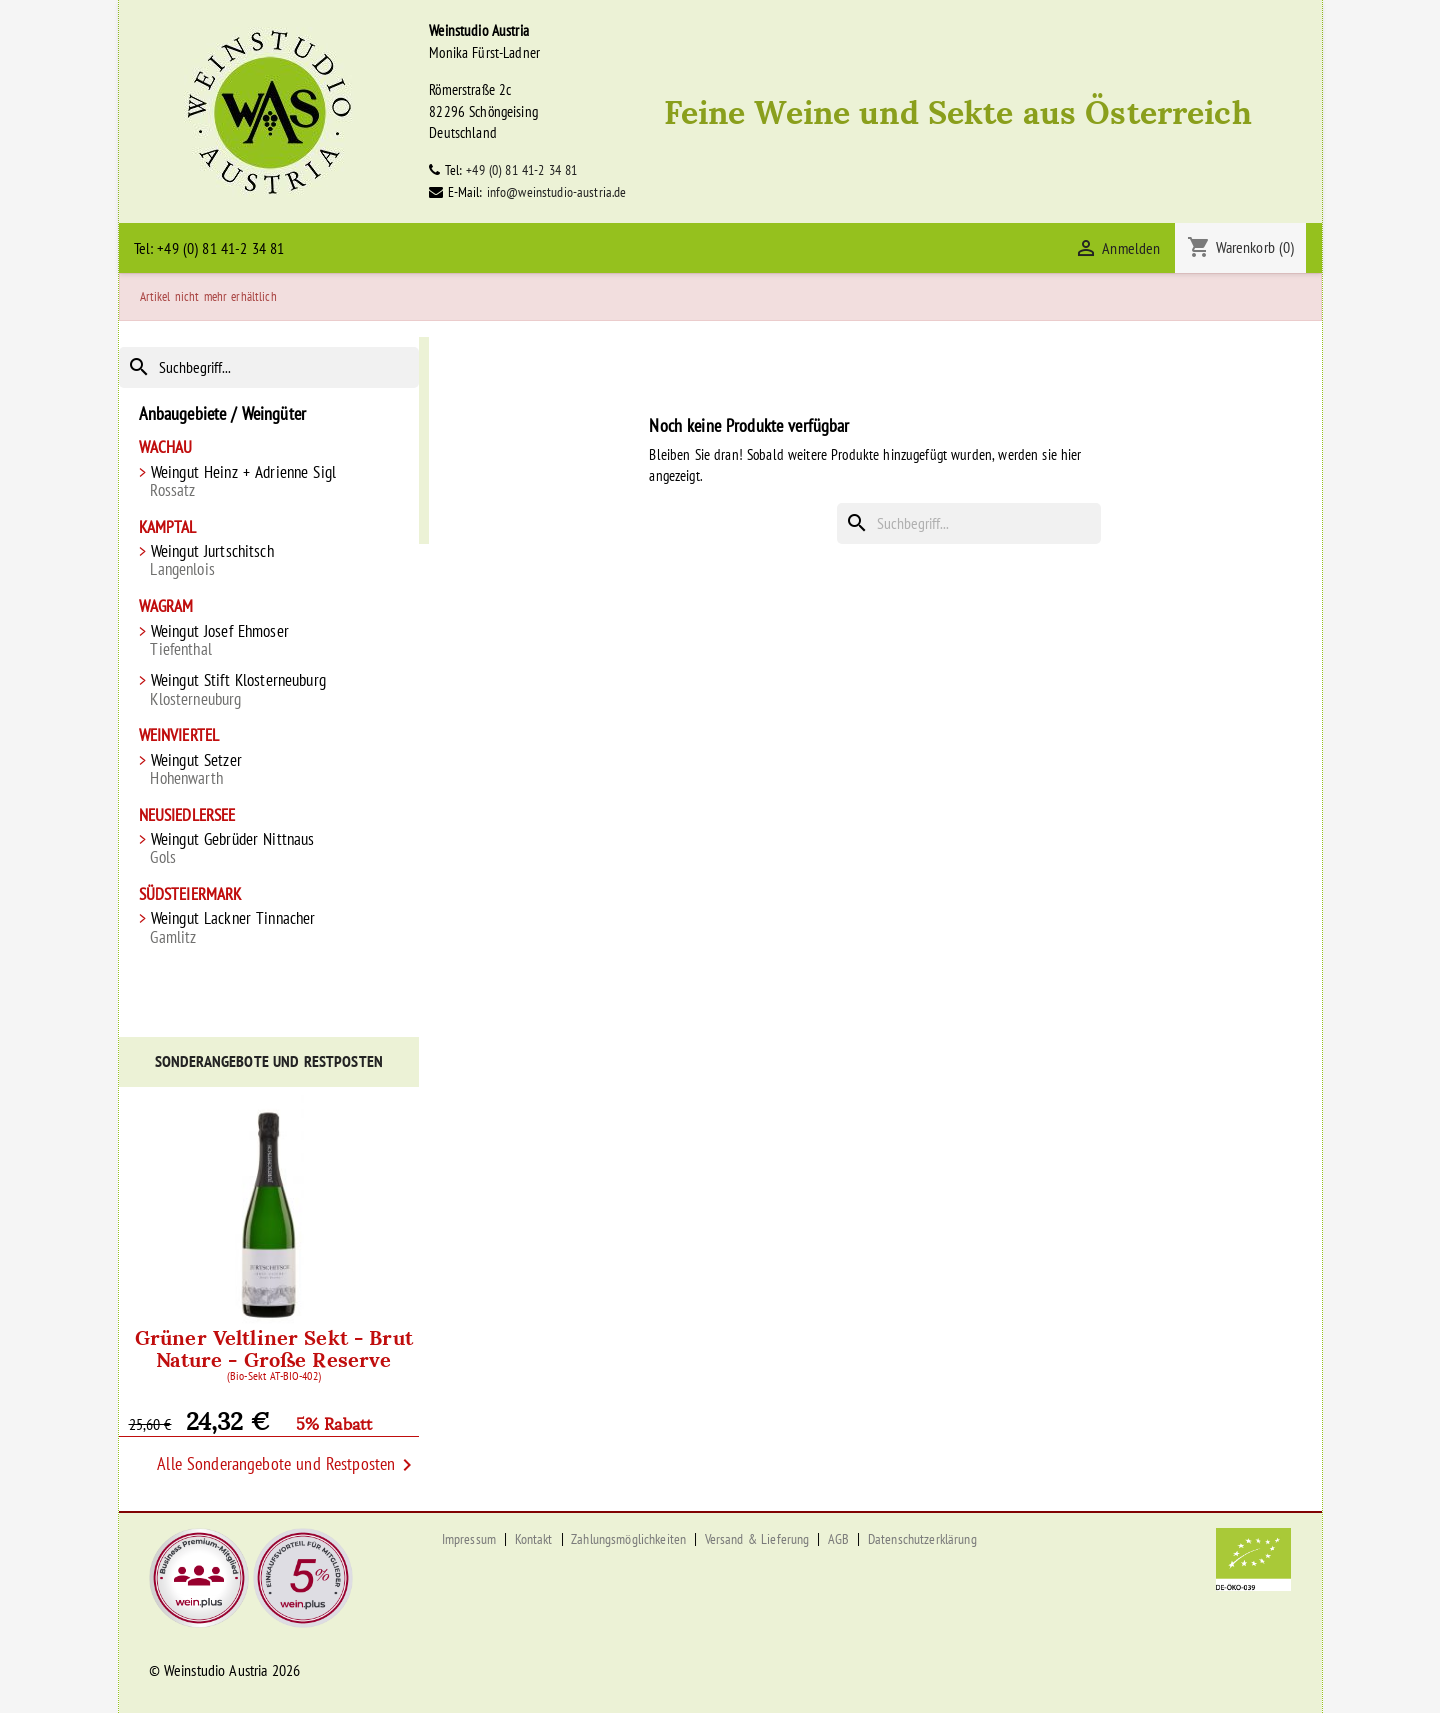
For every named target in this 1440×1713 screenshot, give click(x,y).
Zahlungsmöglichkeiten (628, 1539)
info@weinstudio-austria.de (557, 192)
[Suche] (269, 368)
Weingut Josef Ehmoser (269, 640)
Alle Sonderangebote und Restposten (288, 1465)
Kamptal (168, 527)
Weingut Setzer (269, 769)
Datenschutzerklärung (922, 1539)
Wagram (166, 606)
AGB (838, 1539)
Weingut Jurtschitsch (269, 560)
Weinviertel (179, 735)
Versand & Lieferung (757, 1539)
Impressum (469, 1539)
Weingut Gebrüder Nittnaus (269, 848)
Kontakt (534, 1539)
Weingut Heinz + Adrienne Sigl (269, 481)
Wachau (166, 447)
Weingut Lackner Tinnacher (269, 927)
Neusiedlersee (187, 815)
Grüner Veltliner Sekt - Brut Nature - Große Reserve (274, 1351)
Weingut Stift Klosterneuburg (269, 689)
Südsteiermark (190, 894)
